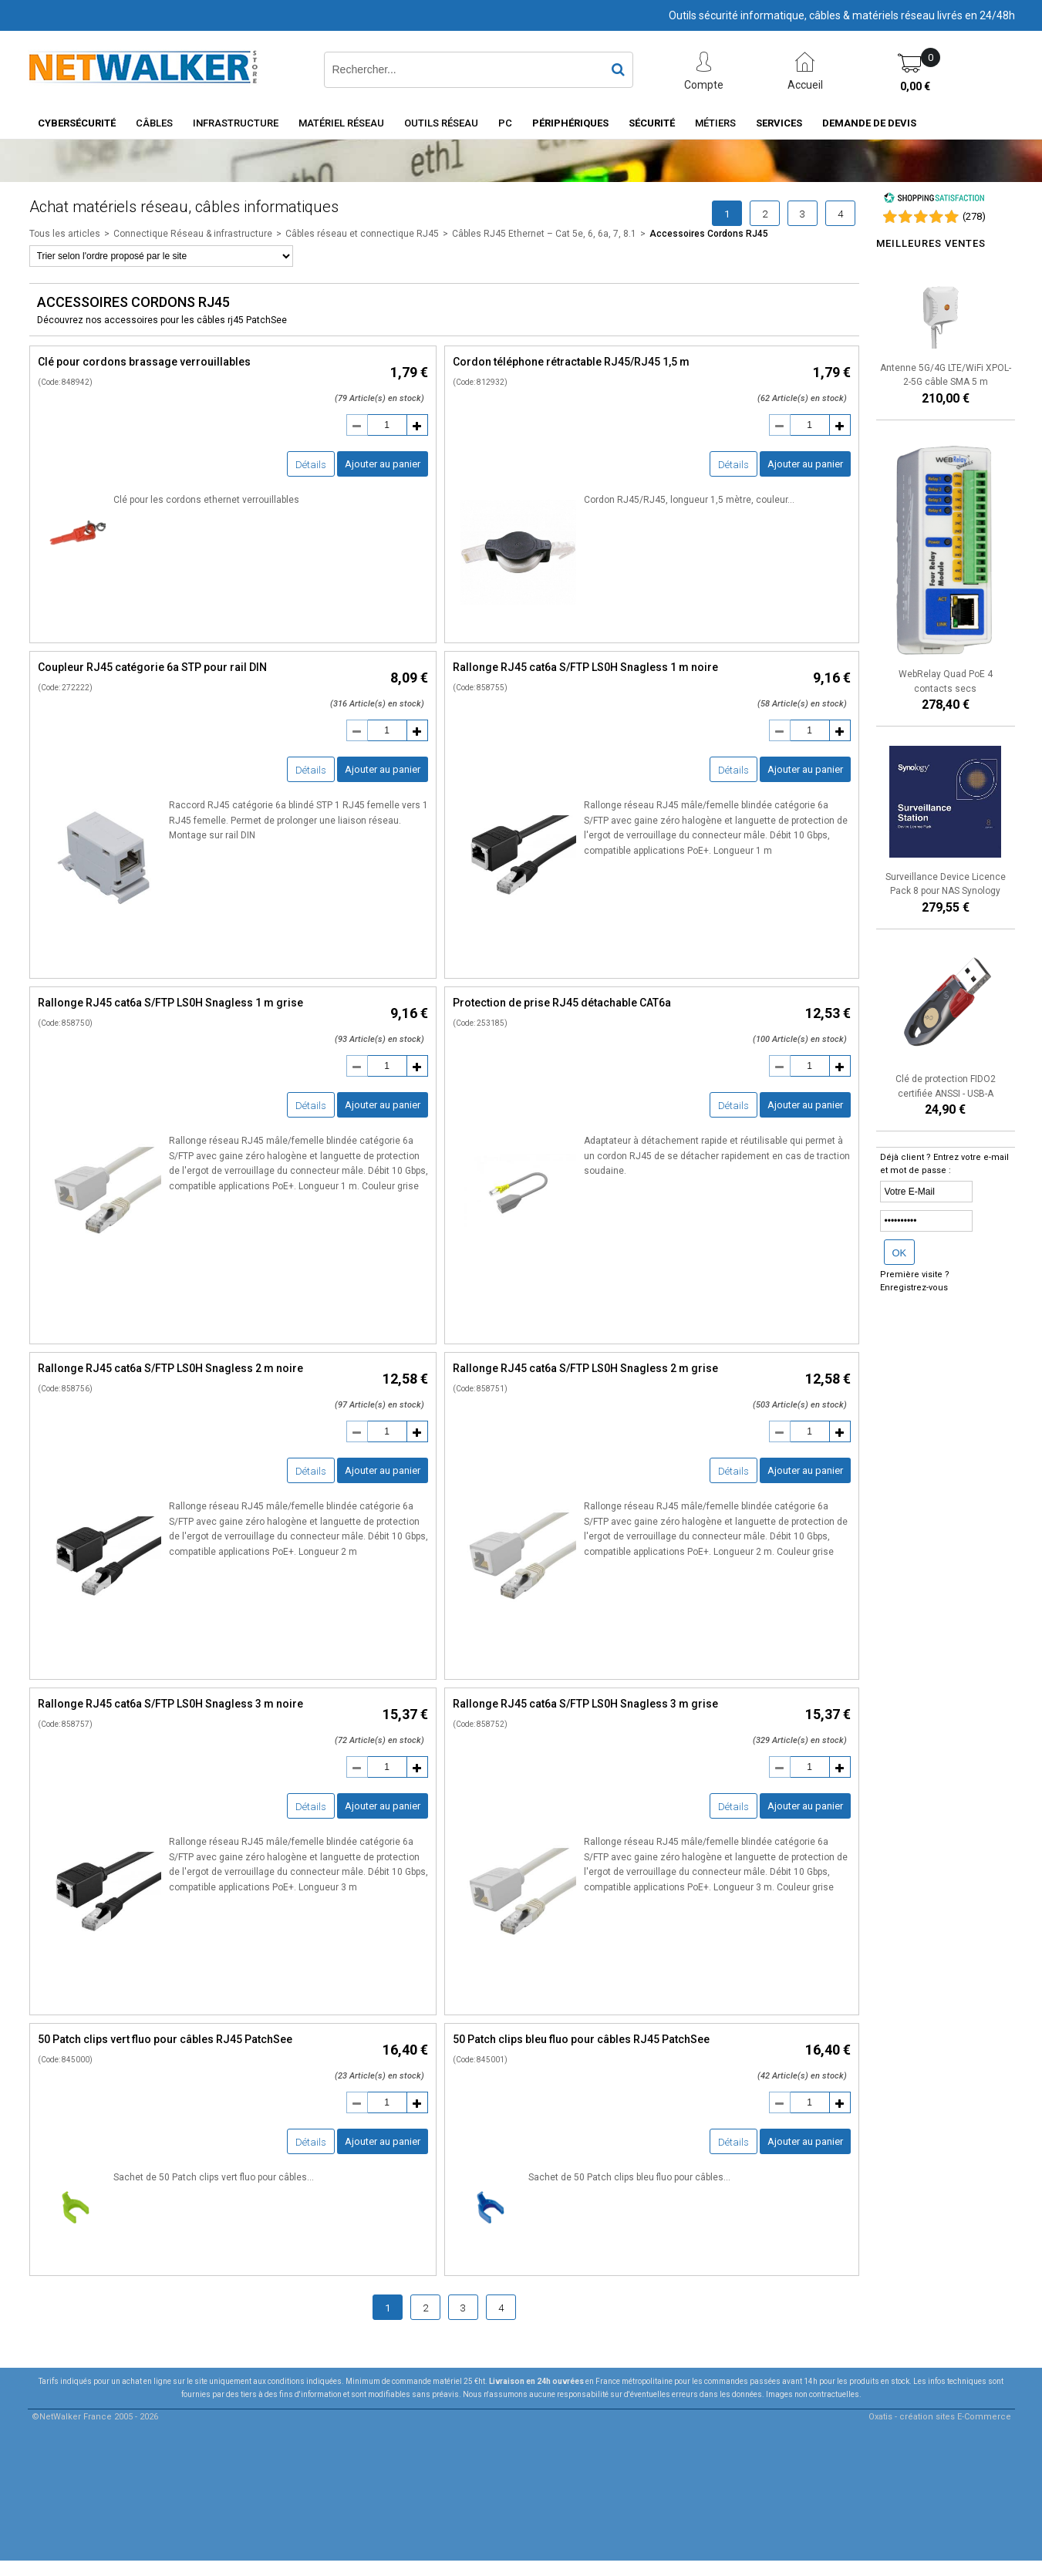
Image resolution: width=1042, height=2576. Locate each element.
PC (505, 123)
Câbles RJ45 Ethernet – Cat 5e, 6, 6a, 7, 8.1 (544, 233)
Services (779, 123)
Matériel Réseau (341, 123)
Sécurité (652, 123)
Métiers (715, 123)
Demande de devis (869, 123)
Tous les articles (64, 233)
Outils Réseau (441, 123)
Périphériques (570, 123)
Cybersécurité (77, 123)
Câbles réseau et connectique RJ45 (362, 233)
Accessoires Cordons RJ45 (708, 233)
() (974, 216)
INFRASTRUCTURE (235, 123)
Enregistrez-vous (914, 1288)
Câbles (154, 123)
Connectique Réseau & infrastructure (192, 233)
